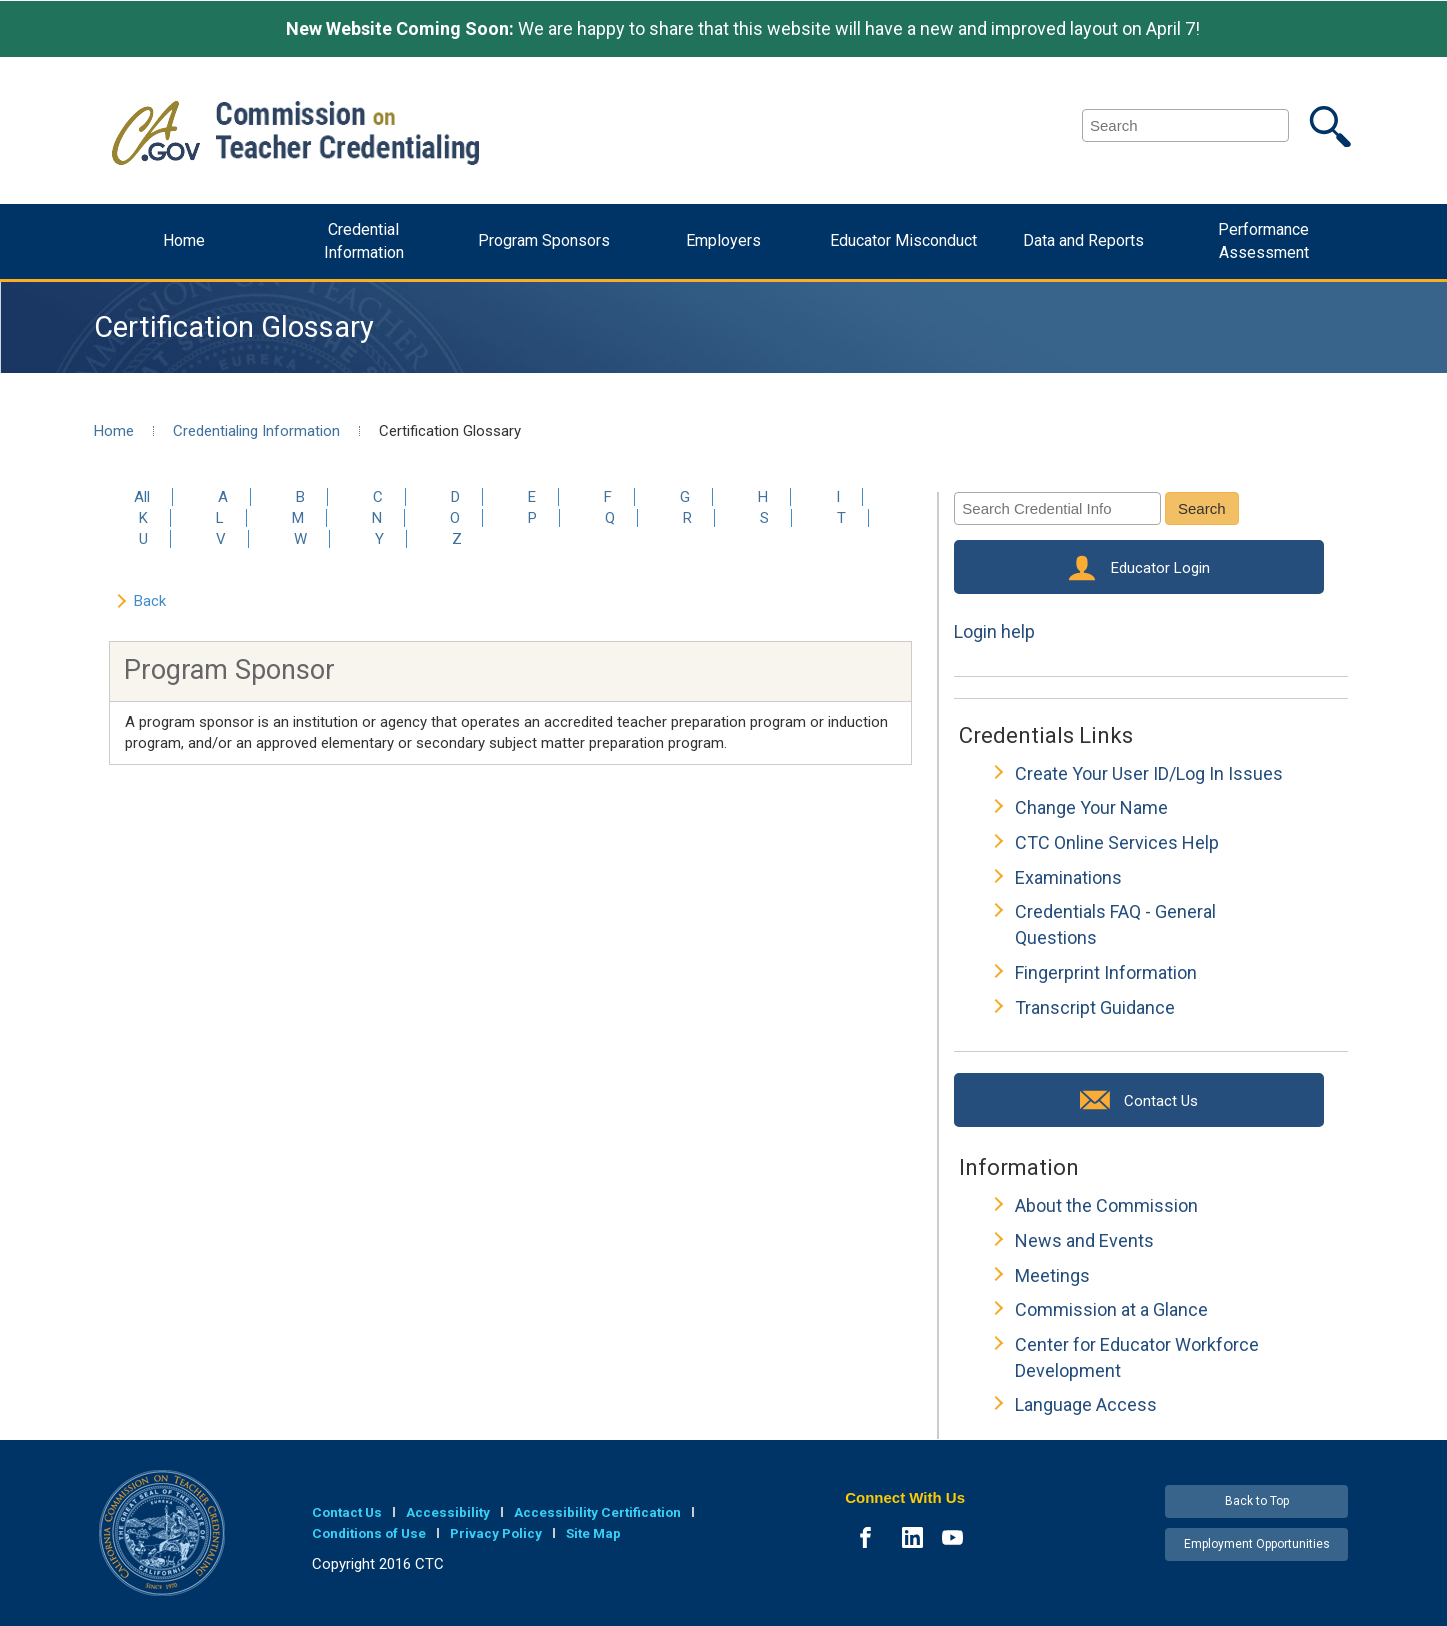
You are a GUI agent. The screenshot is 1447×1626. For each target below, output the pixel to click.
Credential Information (364, 241)
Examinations (1068, 877)
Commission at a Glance (1111, 1309)
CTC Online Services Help (1117, 842)
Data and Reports (1083, 240)
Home (184, 240)
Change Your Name (1091, 807)
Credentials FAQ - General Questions (1115, 924)
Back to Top (1257, 1501)
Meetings (1052, 1275)
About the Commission (1106, 1205)
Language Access (1086, 1404)
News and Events (1084, 1240)
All (142, 497)
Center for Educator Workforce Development (1137, 1357)
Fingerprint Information (1106, 972)
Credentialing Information (256, 431)
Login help (994, 631)
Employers (723, 240)
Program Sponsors (544, 240)
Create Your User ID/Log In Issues (1149, 773)
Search (1202, 508)
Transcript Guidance (1095, 1007)
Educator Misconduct (903, 240)
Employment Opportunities (1257, 1544)
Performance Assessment (1263, 241)
